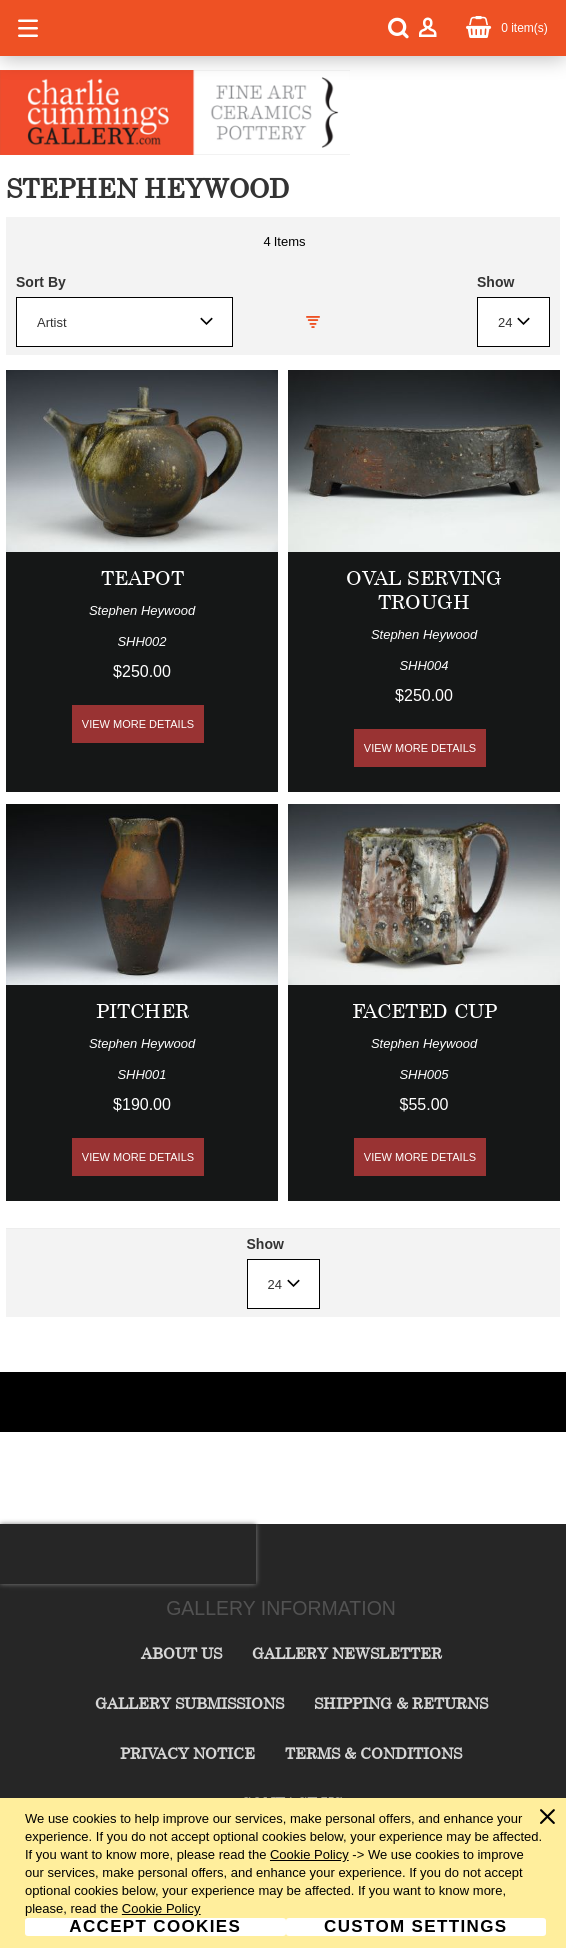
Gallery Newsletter (347, 1653)
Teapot (142, 577)
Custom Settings (415, 1927)
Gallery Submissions (189, 1703)
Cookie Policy (309, 1854)
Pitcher (142, 1010)
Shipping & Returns (401, 1703)
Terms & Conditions (373, 1753)
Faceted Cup (424, 1010)
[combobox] (124, 322)
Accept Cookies (155, 1927)
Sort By (41, 282)
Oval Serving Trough (424, 589)
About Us (181, 1653)
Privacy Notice (187, 1753)
